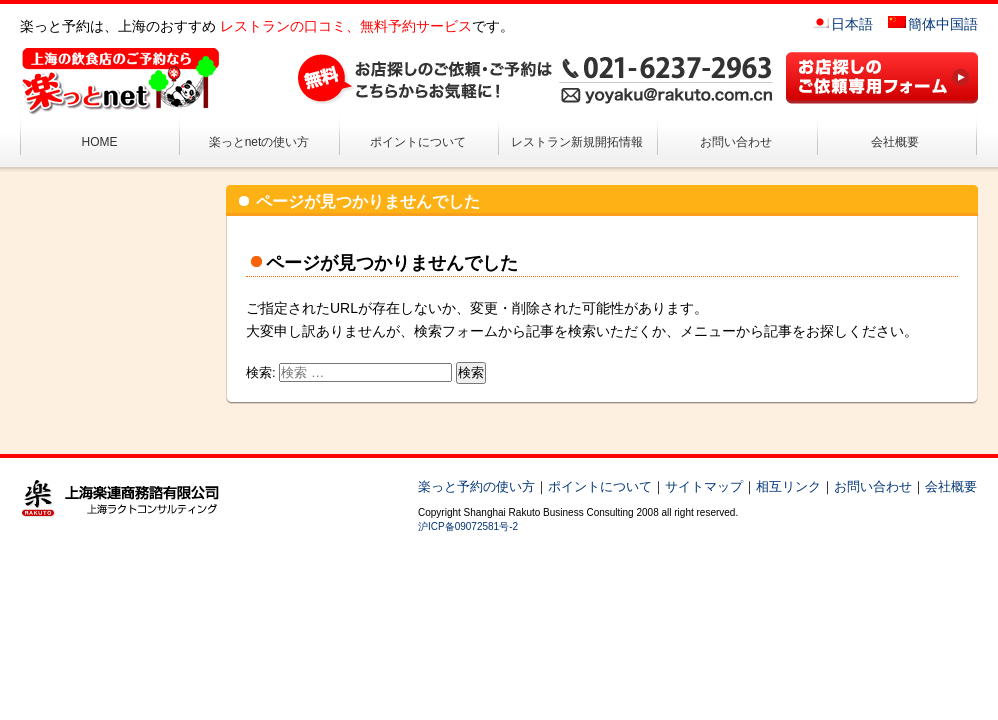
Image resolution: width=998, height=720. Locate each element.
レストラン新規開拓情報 (577, 142)
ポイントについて (418, 142)
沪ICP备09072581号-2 (468, 526)
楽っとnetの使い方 (259, 142)
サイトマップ (704, 486)
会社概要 (895, 142)
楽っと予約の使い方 (476, 486)
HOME (100, 142)
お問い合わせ (736, 142)
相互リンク (788, 486)
